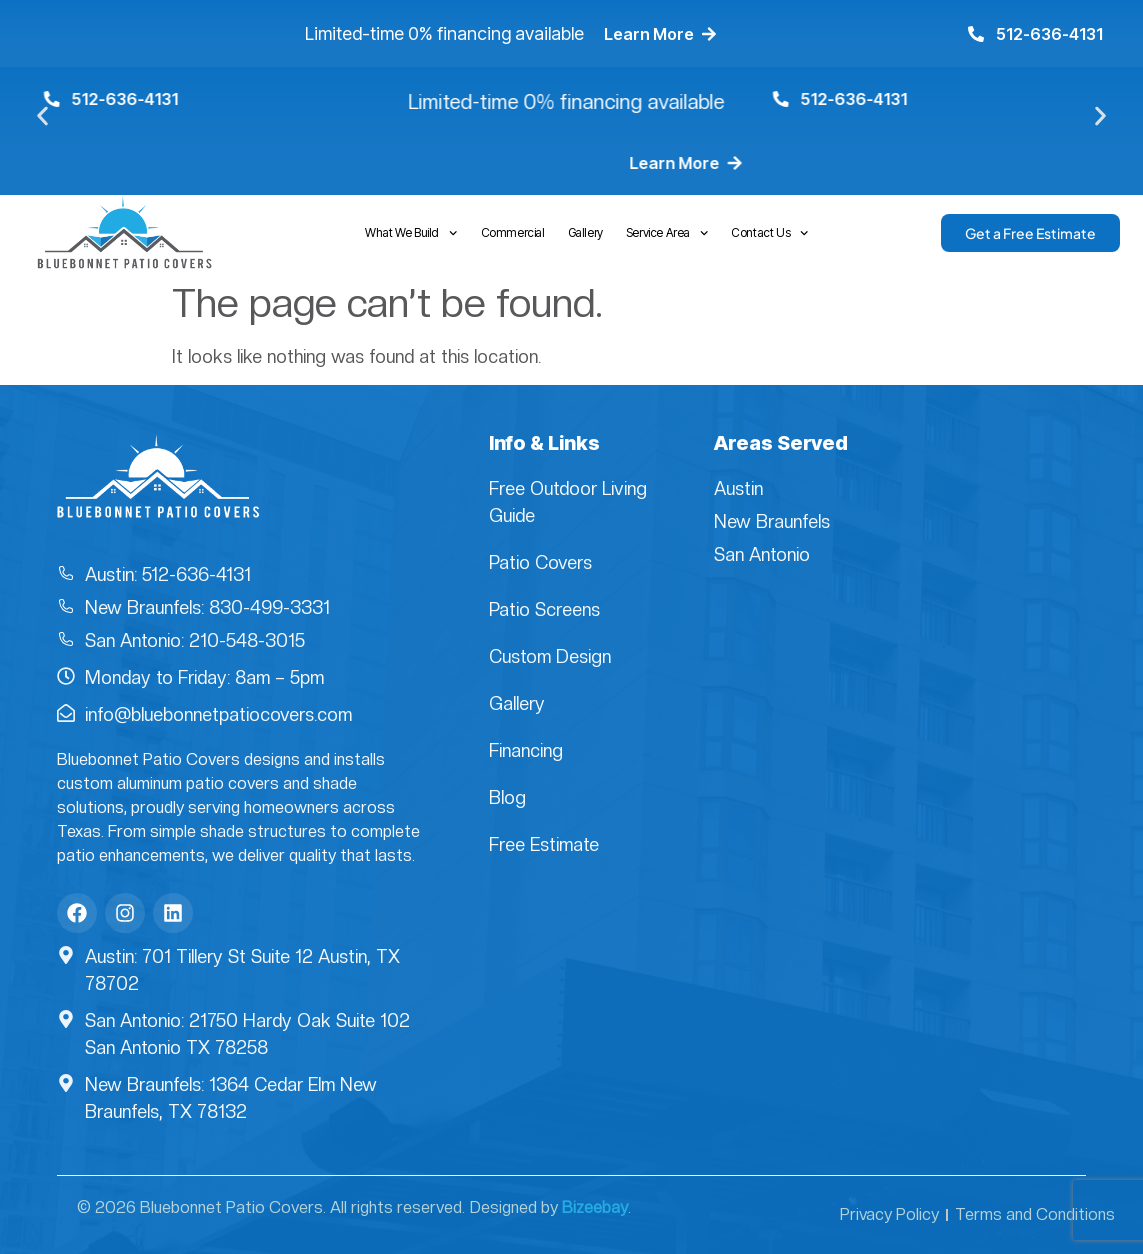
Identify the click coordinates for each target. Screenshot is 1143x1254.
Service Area (667, 233)
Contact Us (769, 233)
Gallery (585, 232)
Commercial (513, 232)
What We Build (411, 233)
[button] (42, 116)
